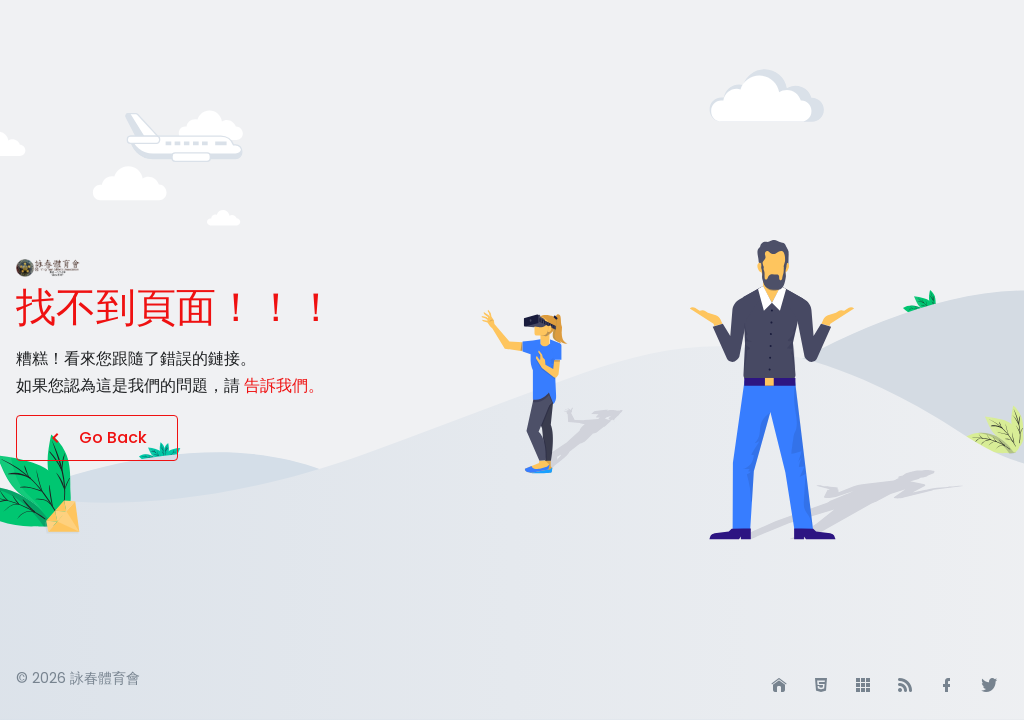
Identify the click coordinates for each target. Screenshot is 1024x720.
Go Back (97, 437)
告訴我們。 (284, 385)
